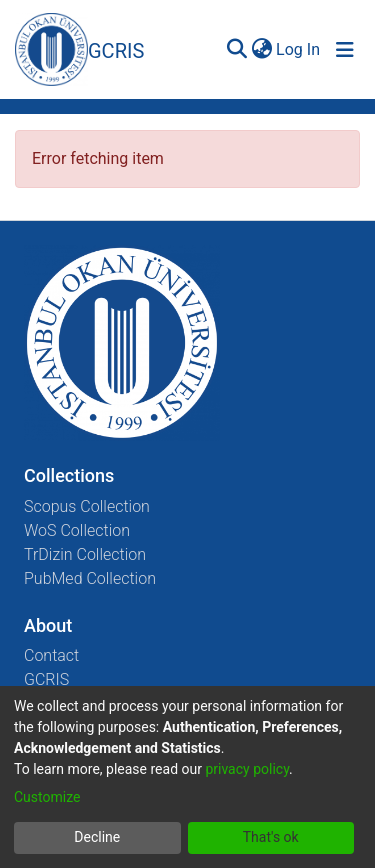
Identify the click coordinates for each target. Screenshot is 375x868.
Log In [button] (299, 49)
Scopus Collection (87, 506)
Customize (47, 797)
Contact (51, 655)
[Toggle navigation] (345, 50)
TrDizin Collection (85, 554)
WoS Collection (77, 530)
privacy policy (247, 769)
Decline (97, 837)
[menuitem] (261, 50)
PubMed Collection (90, 578)
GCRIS (46, 679)
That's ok (271, 837)
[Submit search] (236, 50)
